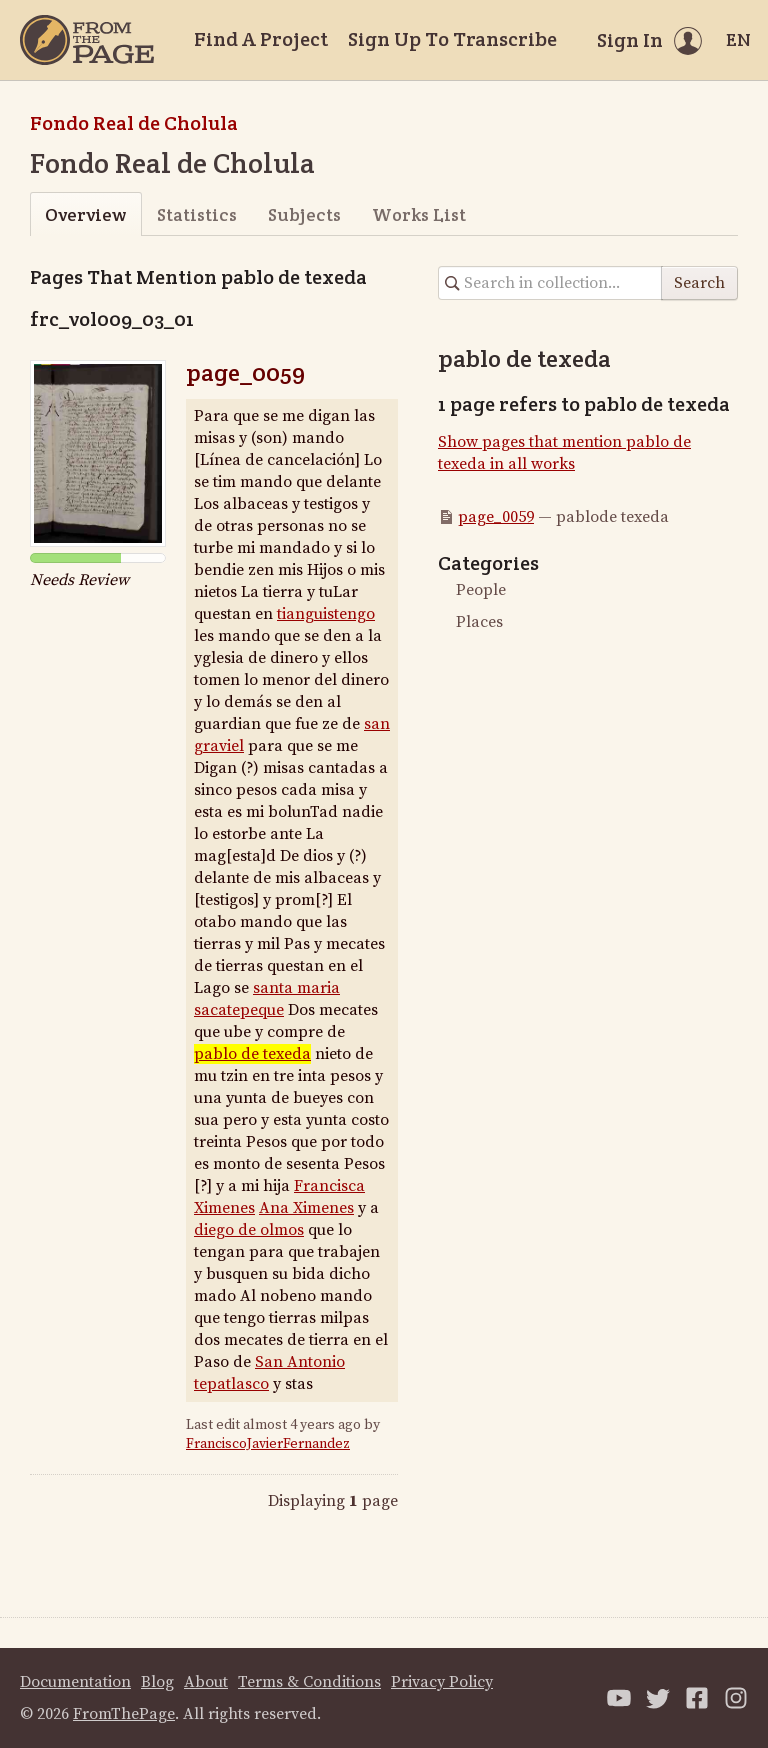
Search (699, 283)
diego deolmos (249, 1230)
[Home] (87, 40)
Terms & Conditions (309, 1682)
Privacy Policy (442, 1682)
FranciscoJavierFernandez (268, 1444)
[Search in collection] (550, 283)
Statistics (197, 214)
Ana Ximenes (306, 1208)
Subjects (304, 214)
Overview (85, 214)
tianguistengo (326, 614)
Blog (157, 1682)
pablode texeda (252, 1054)
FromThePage (124, 1714)
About (206, 1682)
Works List (419, 214)
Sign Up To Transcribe (452, 39)
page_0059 (245, 372)
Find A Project (261, 39)
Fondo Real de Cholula (134, 123)
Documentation (75, 1682)
